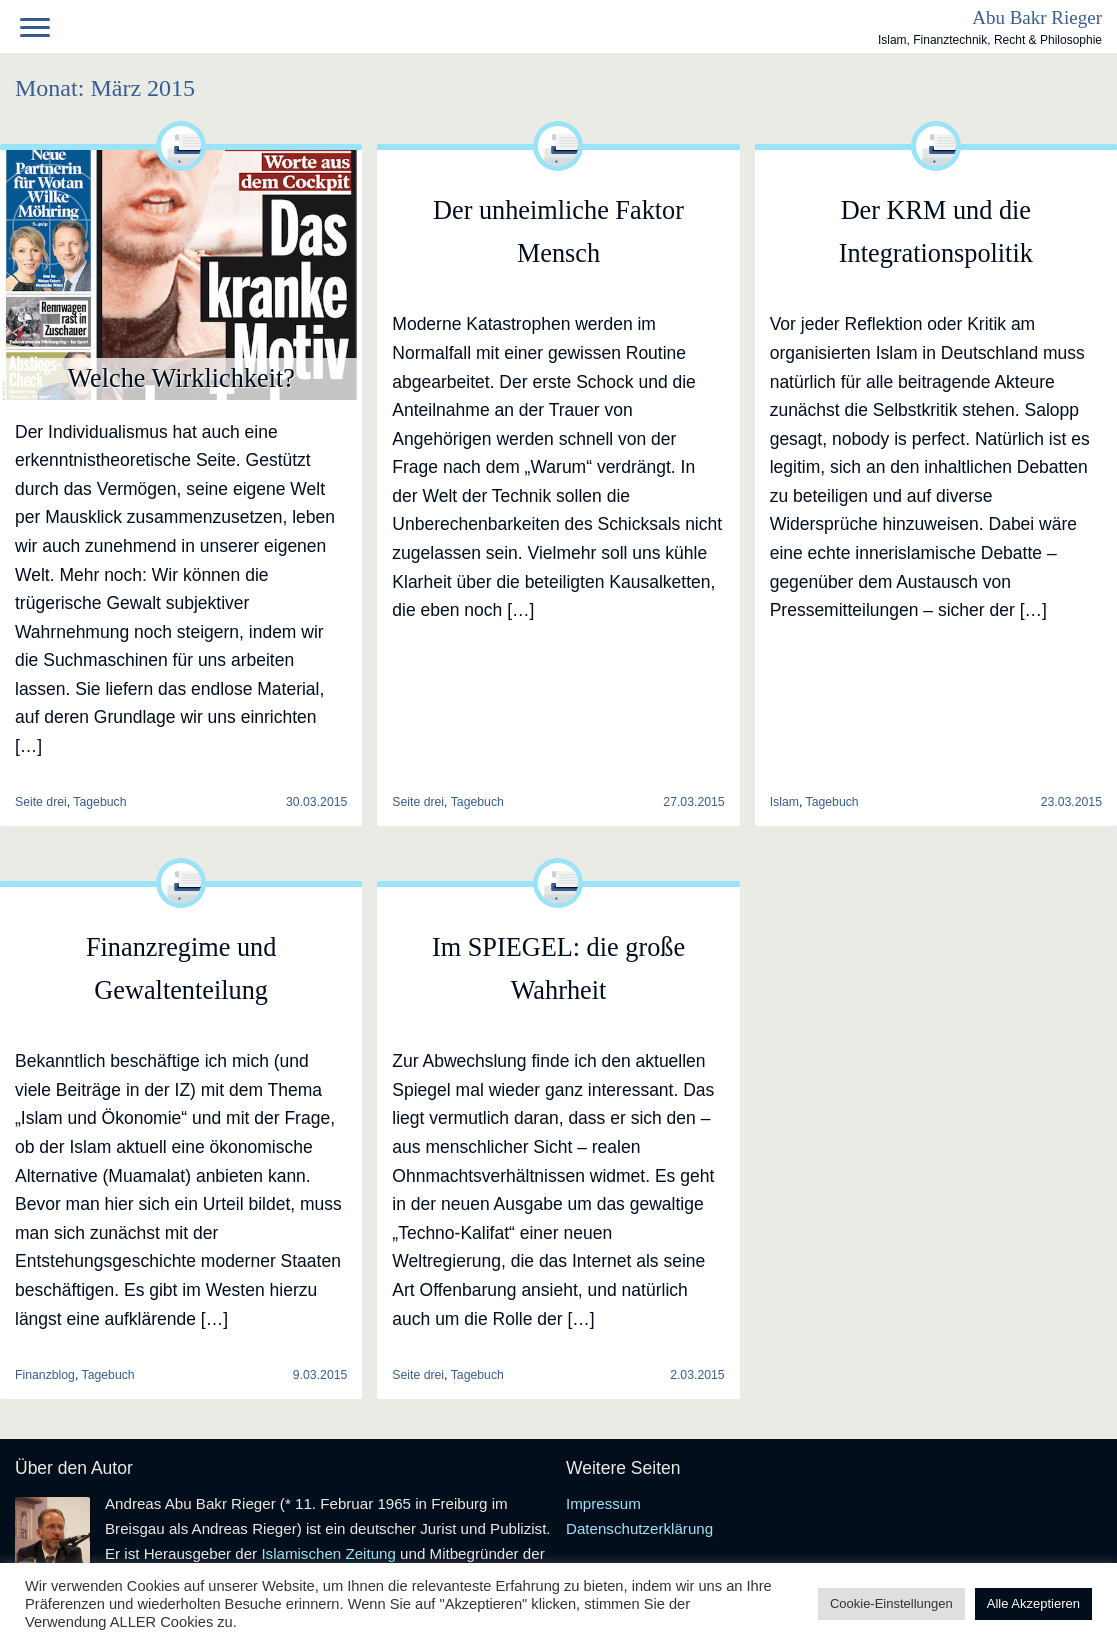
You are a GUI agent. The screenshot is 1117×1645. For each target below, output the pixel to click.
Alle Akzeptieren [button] (1033, 1603)
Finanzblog (45, 1375)
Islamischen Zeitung (328, 1553)
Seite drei (418, 802)
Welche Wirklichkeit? (181, 378)
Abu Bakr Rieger (1037, 17)
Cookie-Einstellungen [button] (891, 1603)
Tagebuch (99, 802)
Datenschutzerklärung (639, 1528)
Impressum (603, 1503)
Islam (784, 802)
